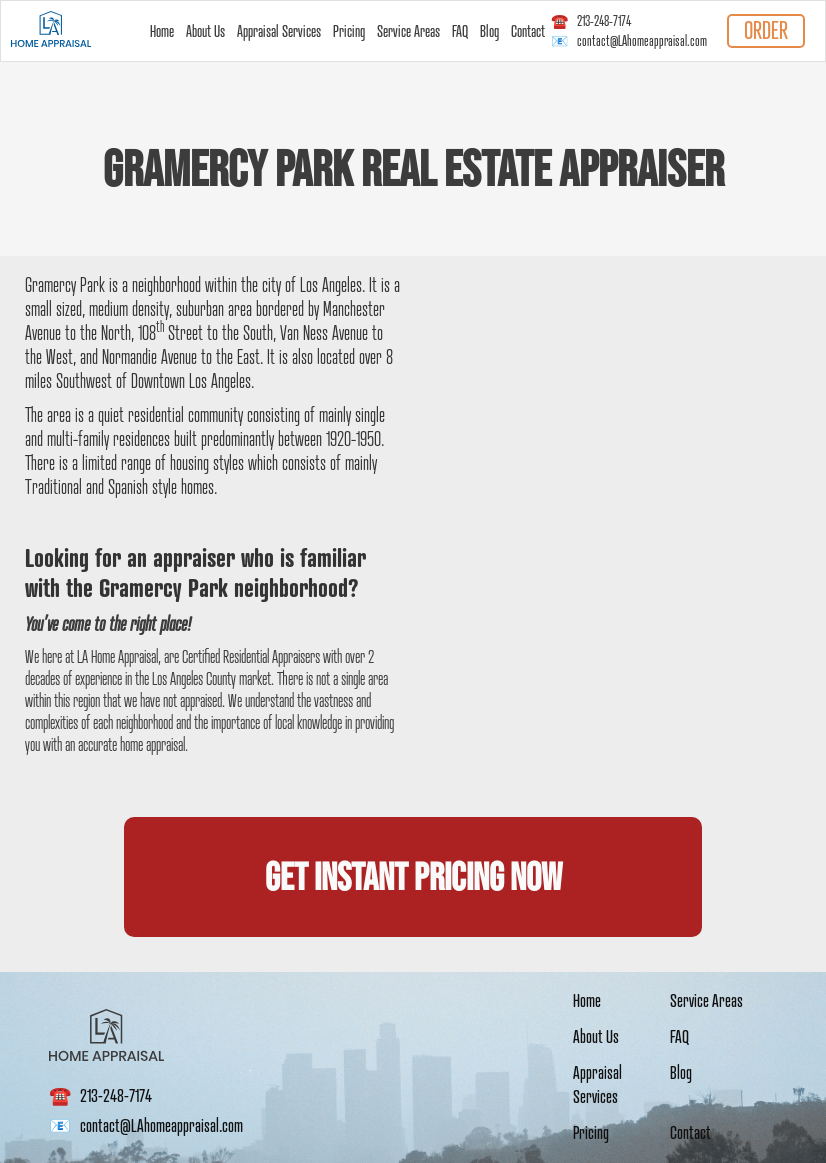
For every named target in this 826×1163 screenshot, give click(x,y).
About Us (205, 31)
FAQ (460, 31)
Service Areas (408, 31)
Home (162, 31)
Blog (489, 31)
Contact (528, 31)
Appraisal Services (279, 31)
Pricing (349, 31)
